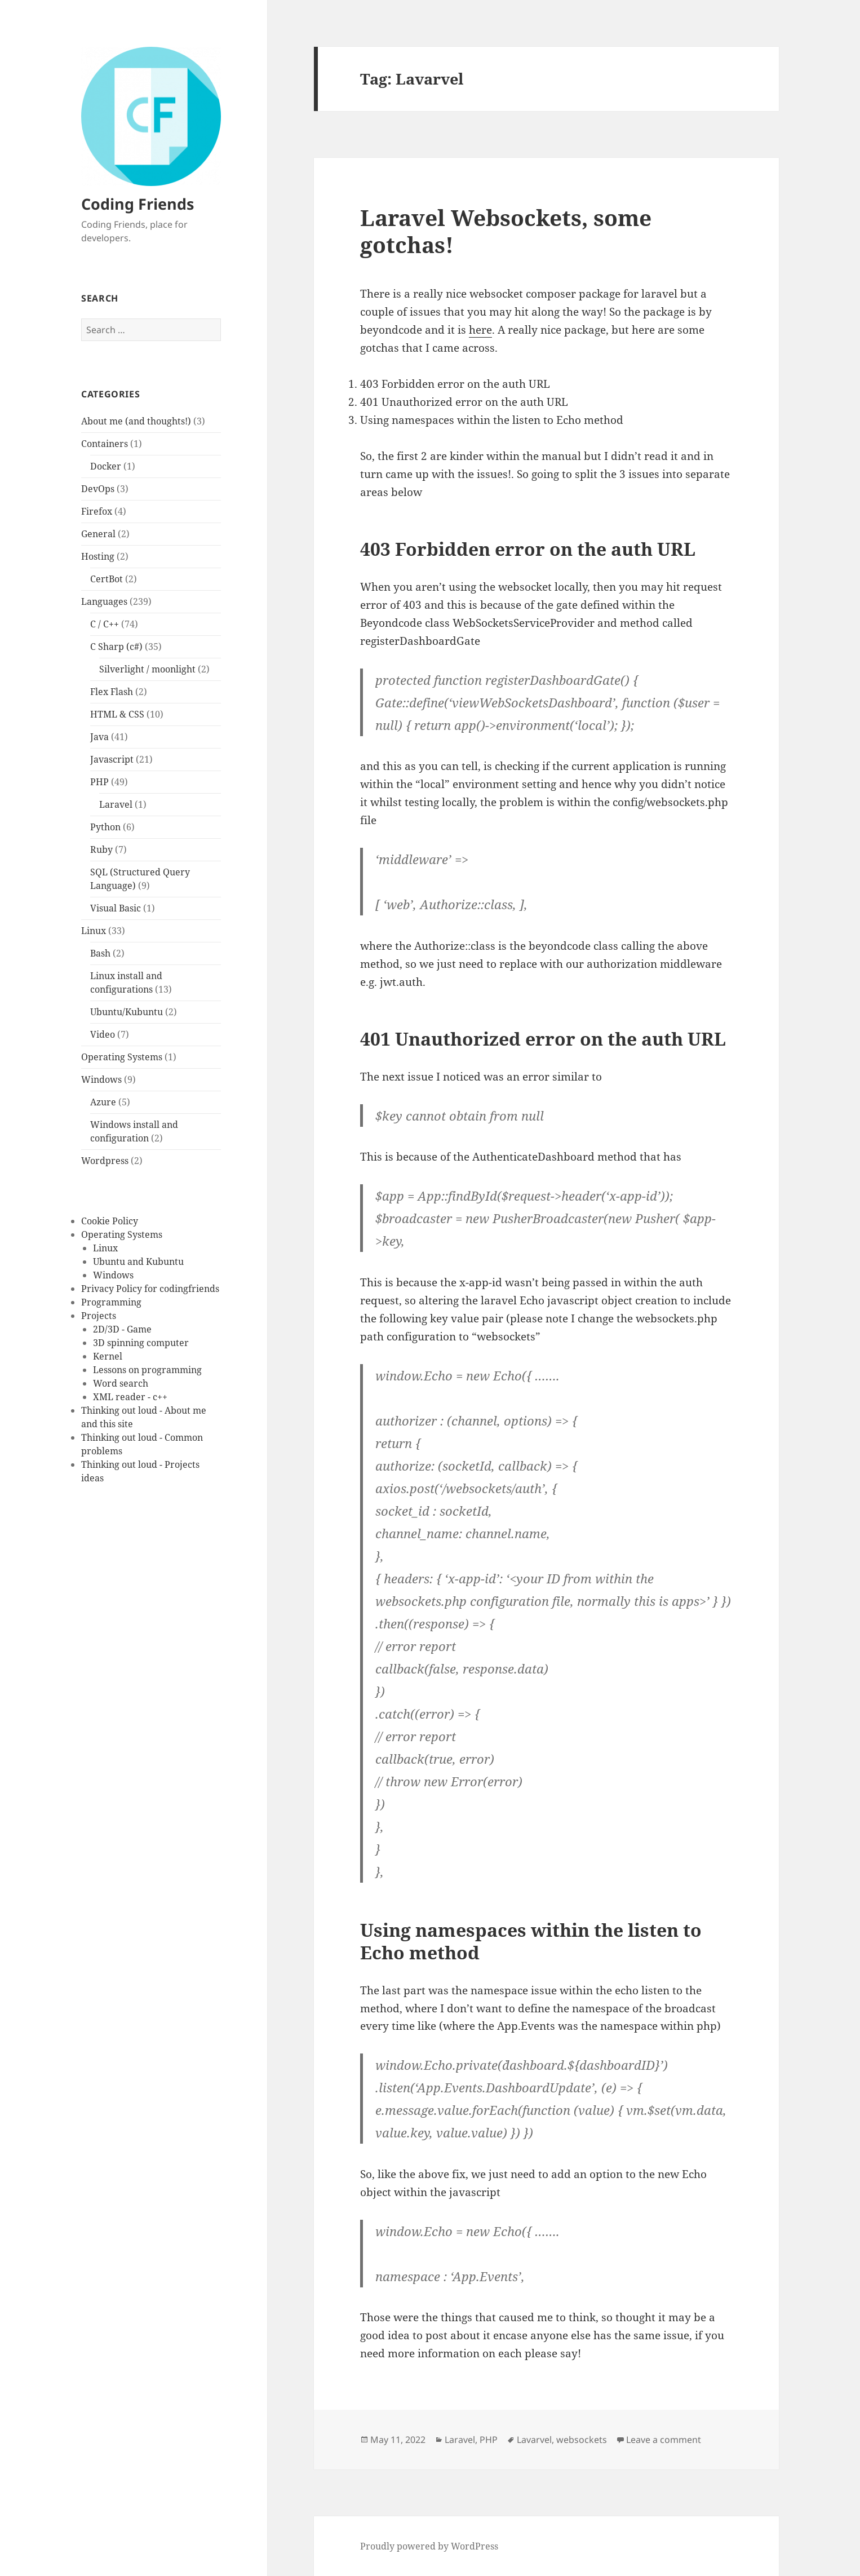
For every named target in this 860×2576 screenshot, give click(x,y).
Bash (100, 953)
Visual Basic (115, 908)
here (480, 329)
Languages (104, 601)
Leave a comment (663, 2439)
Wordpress (104, 1160)
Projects (98, 1315)
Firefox (96, 511)
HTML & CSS (117, 714)
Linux (93, 930)
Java (99, 737)
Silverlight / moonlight (147, 669)
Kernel (107, 1356)
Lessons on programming (147, 1370)
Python (105, 827)
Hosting (97, 556)
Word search (120, 1383)
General (98, 534)
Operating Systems (121, 1057)
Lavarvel (534, 2439)
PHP (99, 782)
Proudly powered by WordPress (429, 2546)
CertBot (106, 579)
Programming (111, 1302)
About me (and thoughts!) (136, 421)
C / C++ (104, 624)
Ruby (101, 849)
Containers (104, 443)
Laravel (115, 804)
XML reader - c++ (130, 1397)
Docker (105, 466)
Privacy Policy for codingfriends (150, 1288)
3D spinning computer (141, 1342)
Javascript (112, 759)
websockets (581, 2439)
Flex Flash (111, 691)
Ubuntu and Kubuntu (138, 1261)
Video (102, 1034)
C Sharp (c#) (116, 646)
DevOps (97, 489)
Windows (101, 1079)
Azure (103, 1102)
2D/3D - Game (122, 1329)
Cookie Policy (109, 1221)
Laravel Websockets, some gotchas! (505, 230)
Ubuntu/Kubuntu (126, 1012)
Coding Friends (137, 203)
